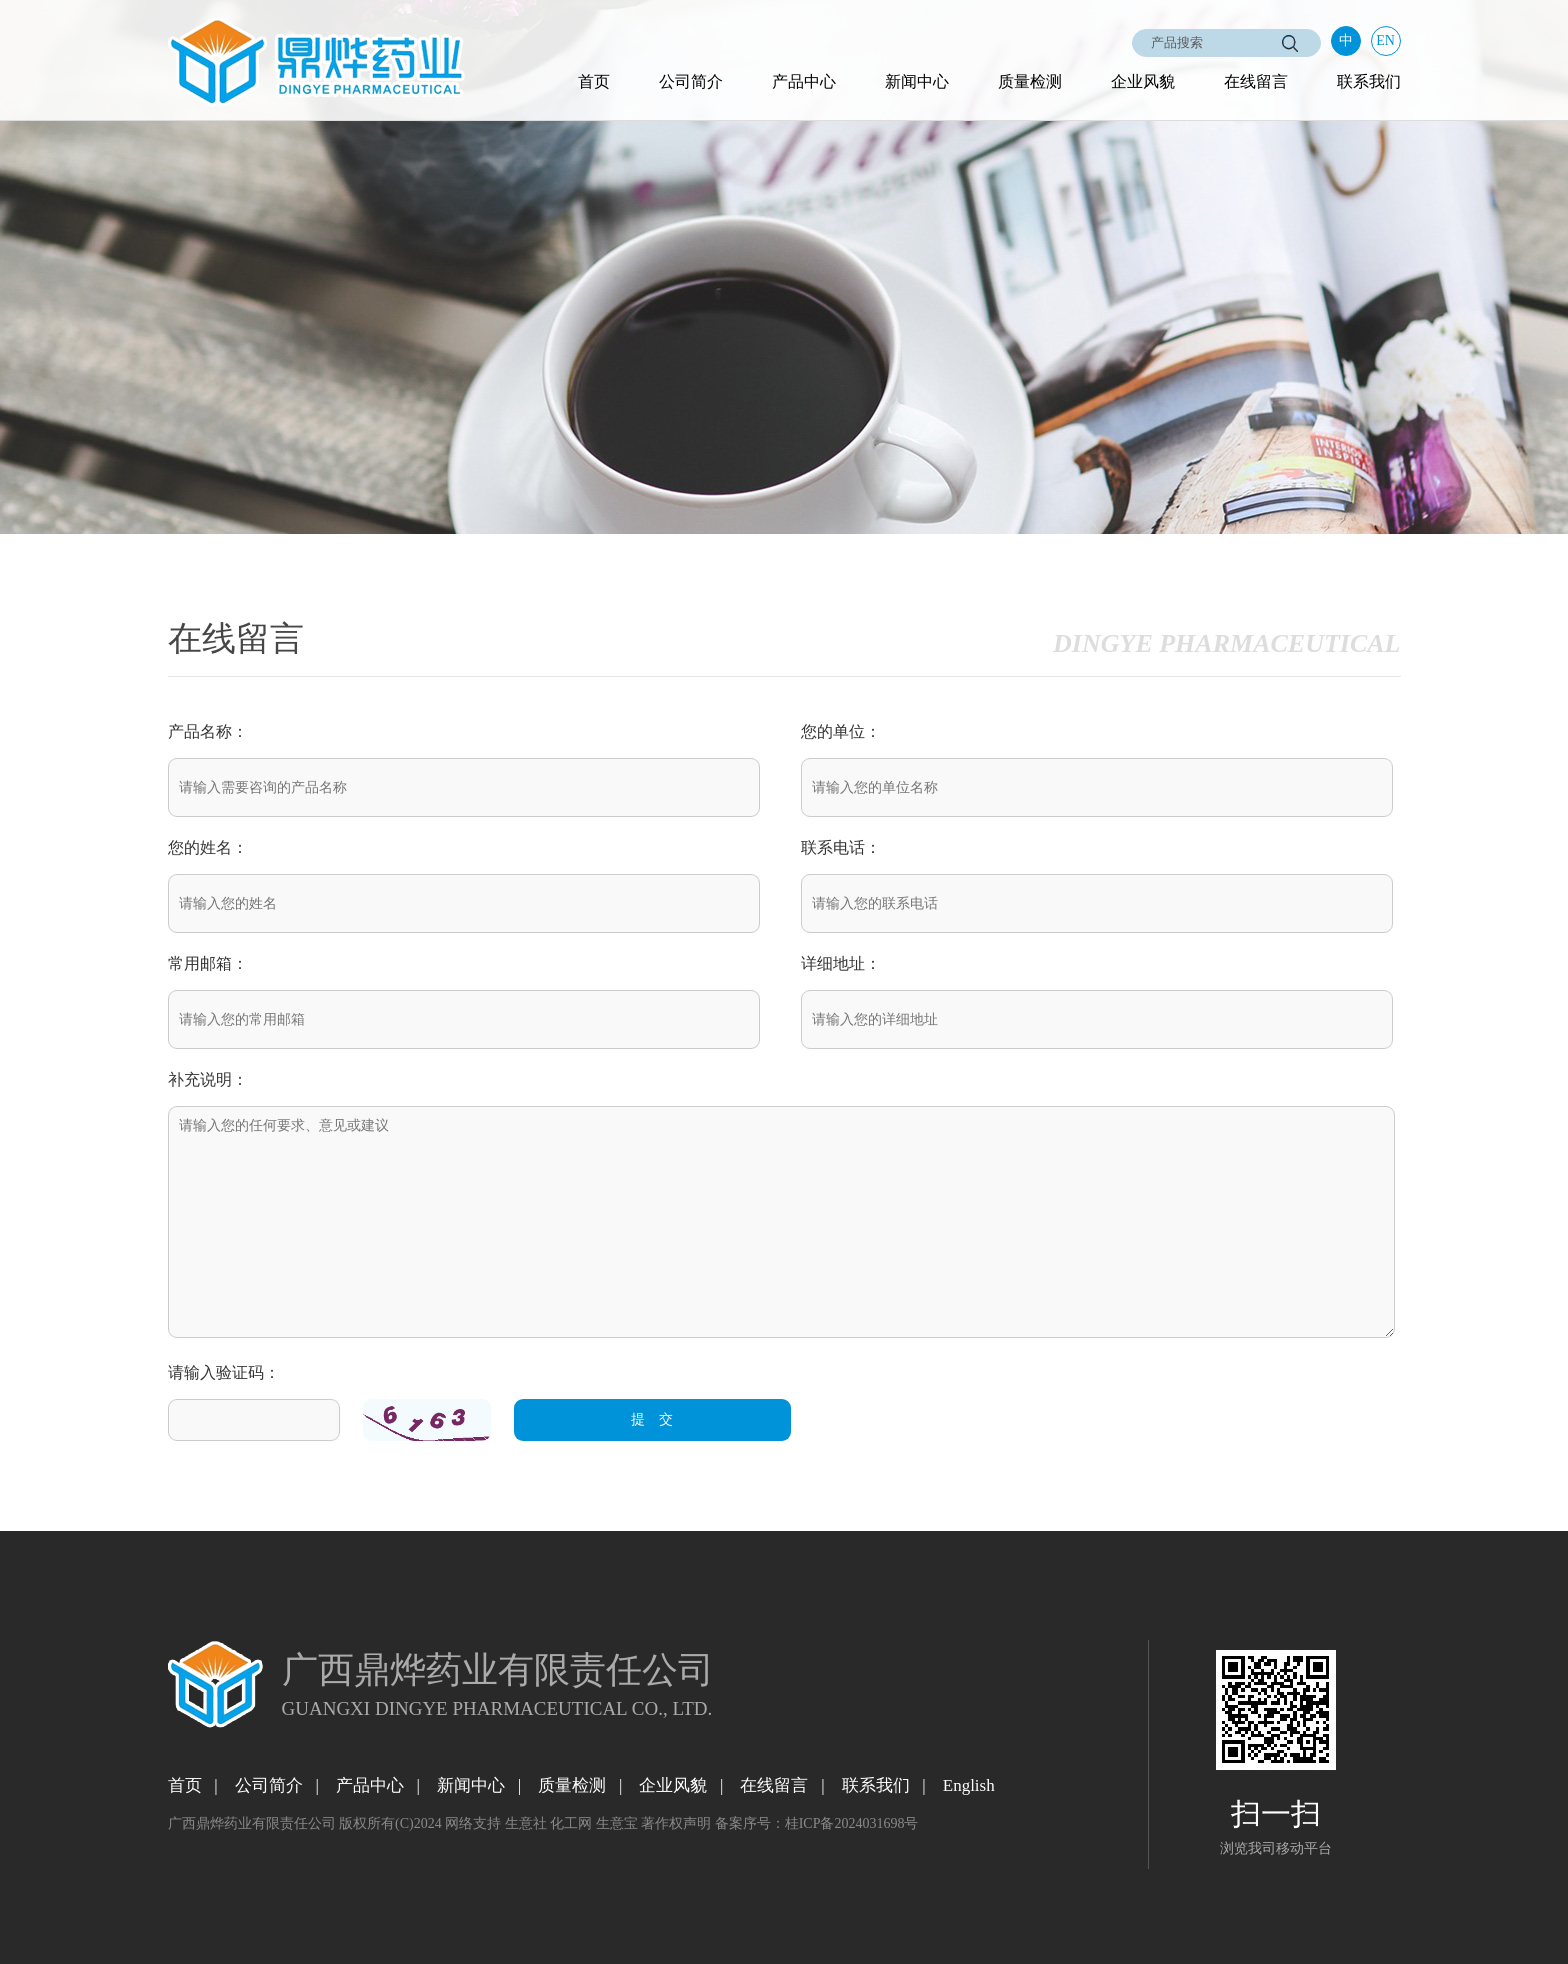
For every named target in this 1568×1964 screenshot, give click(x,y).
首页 (594, 81)
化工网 (571, 1823)
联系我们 (1369, 81)
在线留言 (1256, 81)
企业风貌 (1143, 81)
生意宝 (617, 1823)
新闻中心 (917, 81)
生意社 (526, 1823)
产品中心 (804, 81)
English (969, 1785)
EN (1385, 40)
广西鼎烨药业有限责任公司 (252, 1823)
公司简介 (691, 81)
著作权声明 (676, 1823)
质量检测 (1030, 81)
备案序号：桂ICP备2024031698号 (817, 1823)
